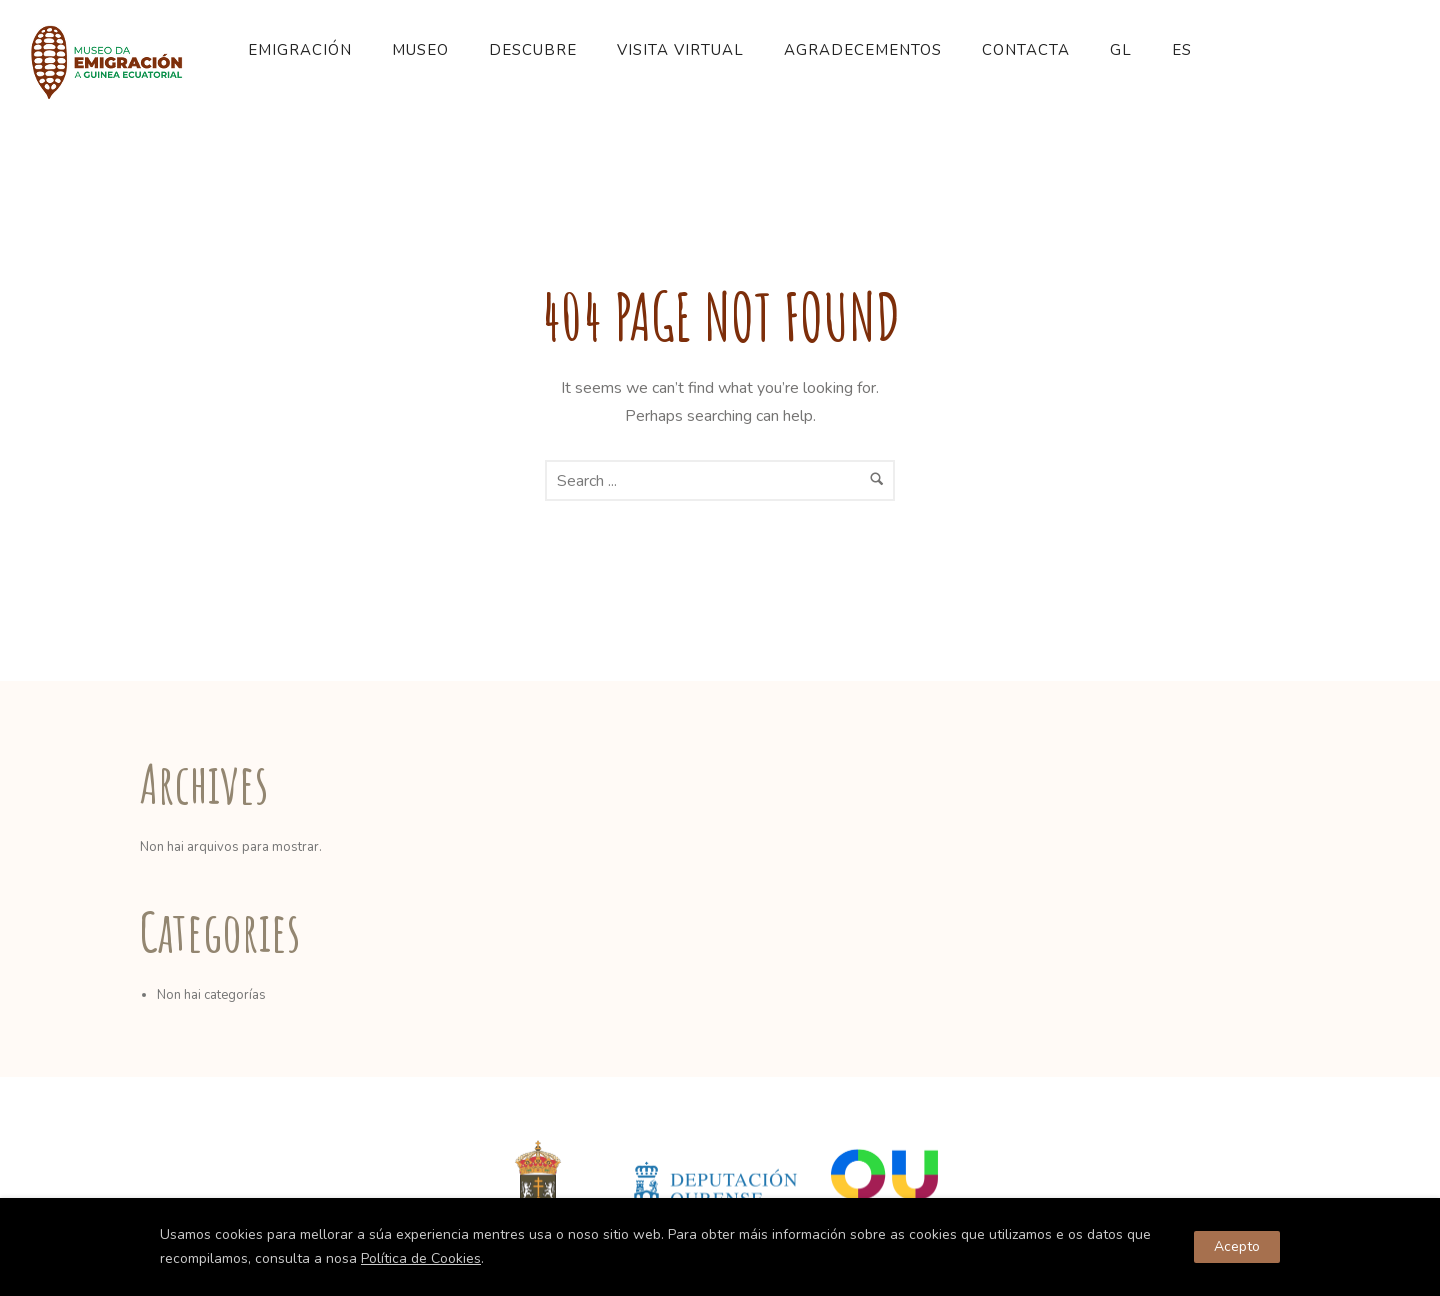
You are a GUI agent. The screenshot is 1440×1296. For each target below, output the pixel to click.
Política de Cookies (421, 1258)
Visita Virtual (680, 50)
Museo (420, 50)
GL (1121, 50)
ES (1182, 50)
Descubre (533, 50)
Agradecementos (863, 50)
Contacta (1026, 50)
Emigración (300, 50)
